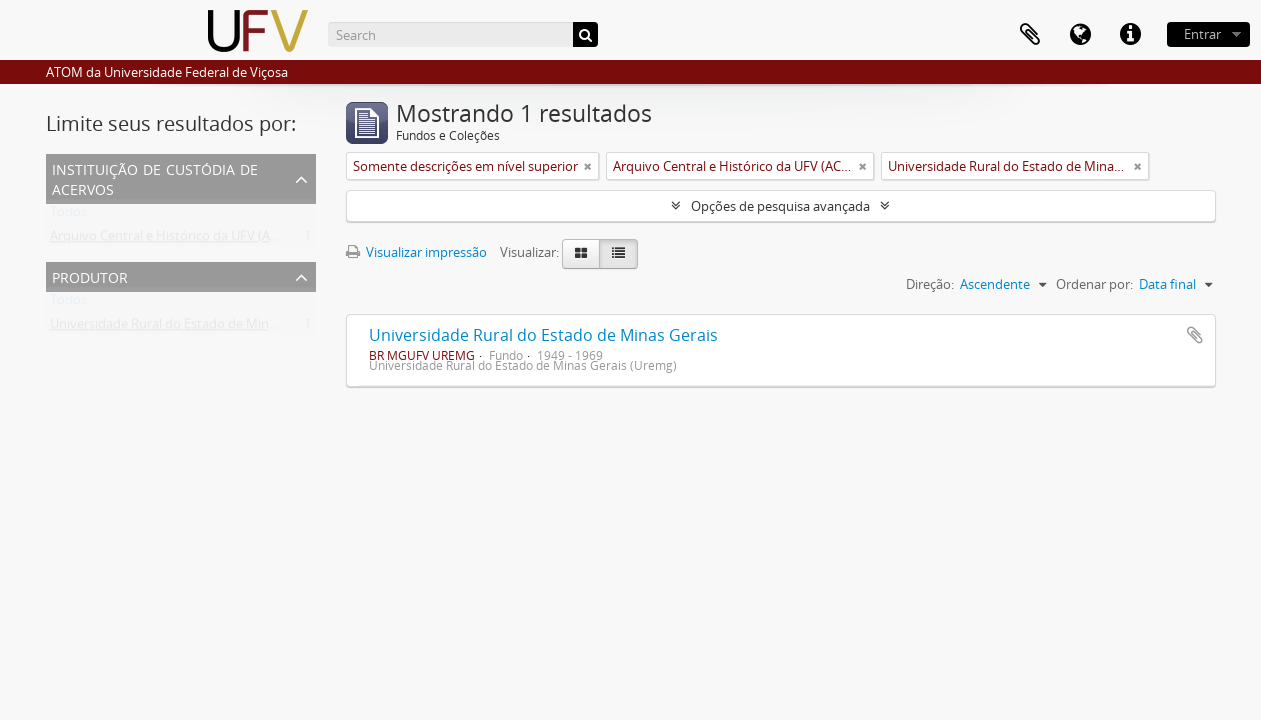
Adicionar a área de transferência (1195, 335)
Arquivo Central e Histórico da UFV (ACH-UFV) (185, 240)
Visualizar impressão (416, 252)
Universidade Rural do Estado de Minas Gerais (543, 335)
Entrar (1202, 34)
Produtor (90, 275)
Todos (68, 216)
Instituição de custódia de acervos (155, 177)
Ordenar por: (1094, 284)
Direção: (930, 284)
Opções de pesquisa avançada (780, 206)
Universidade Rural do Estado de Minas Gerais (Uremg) (211, 328)
